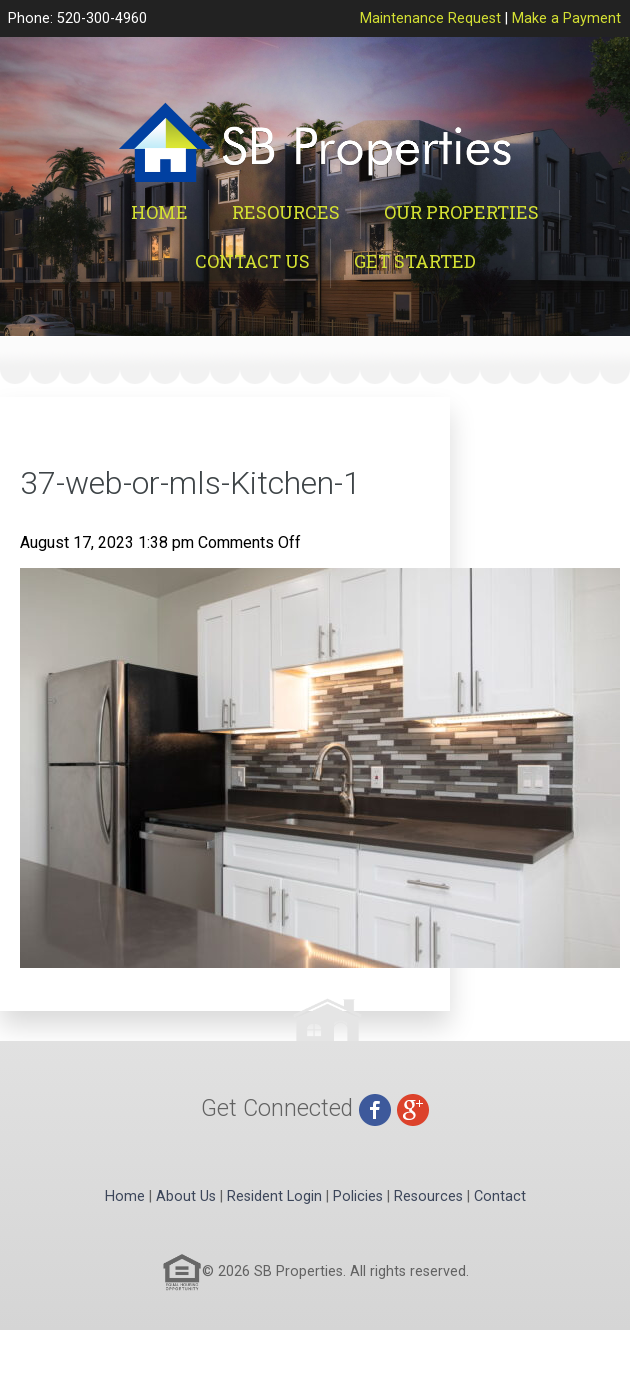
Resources (286, 212)
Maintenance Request (430, 18)
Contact (500, 1196)
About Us (186, 1196)
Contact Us (252, 261)
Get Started (415, 261)
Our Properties (461, 212)
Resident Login (274, 1196)
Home (159, 212)
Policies (358, 1196)
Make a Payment (566, 18)
